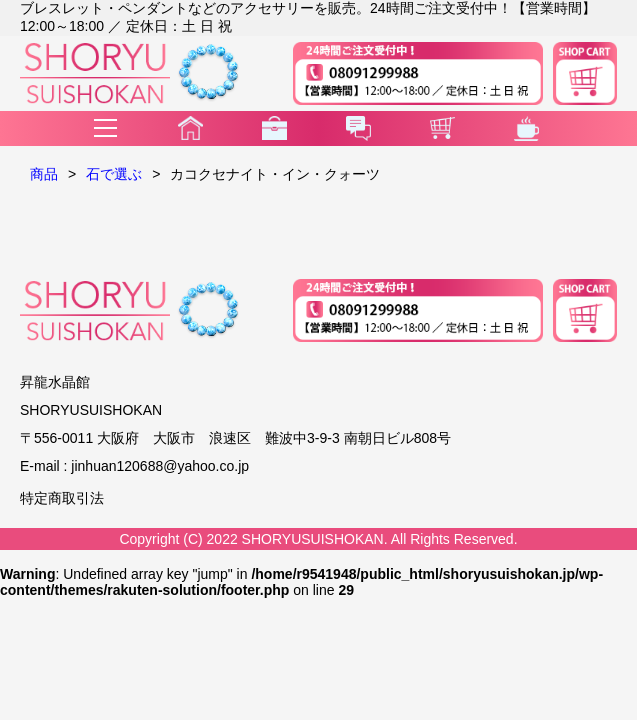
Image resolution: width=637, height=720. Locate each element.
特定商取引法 (62, 498)
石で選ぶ (114, 174)
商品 (44, 174)
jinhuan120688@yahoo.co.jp (160, 466)
